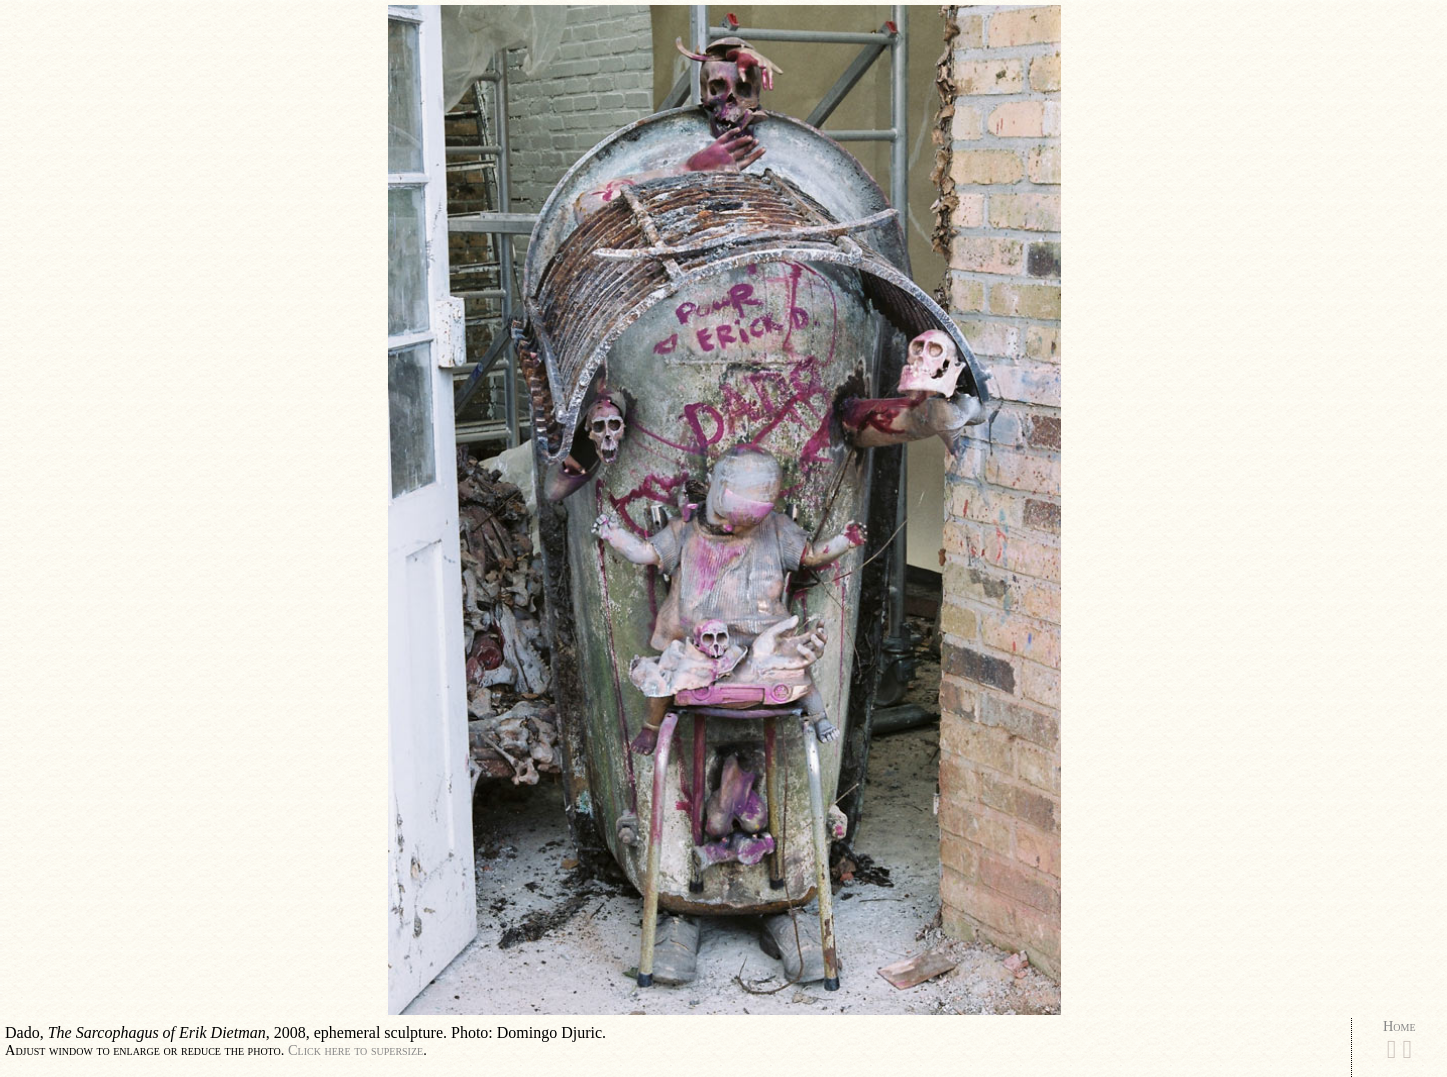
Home (1399, 1026)
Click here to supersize (355, 1050)
